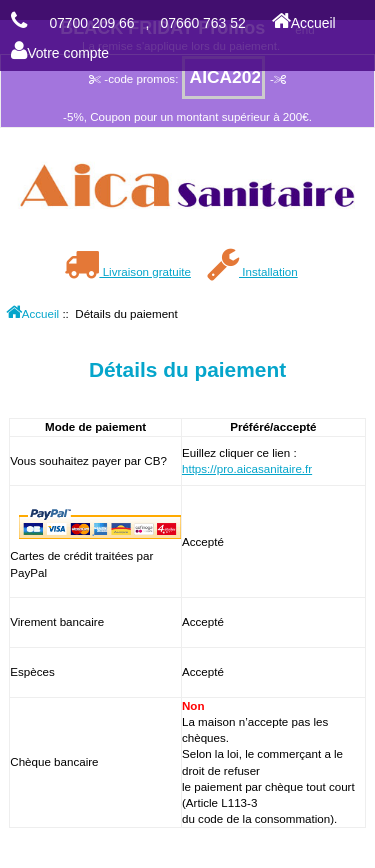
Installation (252, 271)
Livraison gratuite (127, 271)
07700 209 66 (91, 23)
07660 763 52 (203, 23)
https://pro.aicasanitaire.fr (247, 468)
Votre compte (60, 53)
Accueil (304, 23)
